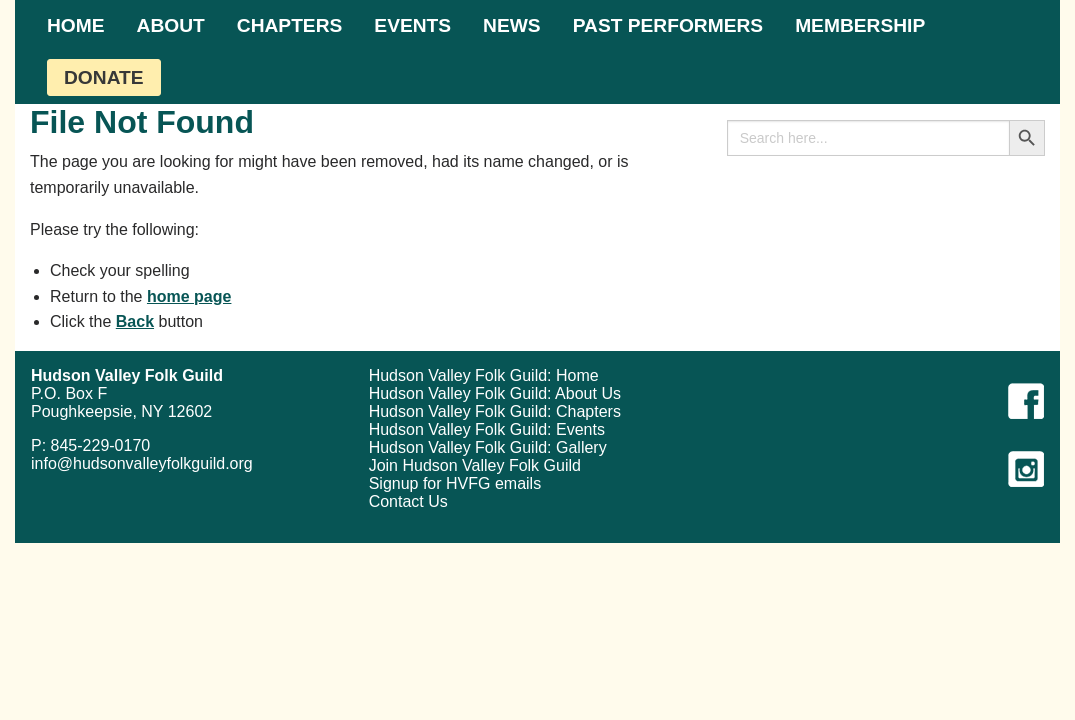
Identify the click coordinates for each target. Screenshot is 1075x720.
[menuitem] (76, 25)
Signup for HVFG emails (455, 483)
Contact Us (408, 501)
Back (135, 321)
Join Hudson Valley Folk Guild (475, 465)
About (171, 25)
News (512, 25)
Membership (860, 25)
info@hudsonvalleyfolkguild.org (142, 463)
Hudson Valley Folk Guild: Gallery (488, 447)
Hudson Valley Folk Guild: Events (487, 429)
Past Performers (668, 25)
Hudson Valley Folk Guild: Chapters (495, 411)
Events (412, 25)
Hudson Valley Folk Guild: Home (484, 375)
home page (189, 296)
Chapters (290, 25)
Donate (104, 77)
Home (76, 25)
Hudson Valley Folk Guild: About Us (495, 393)
